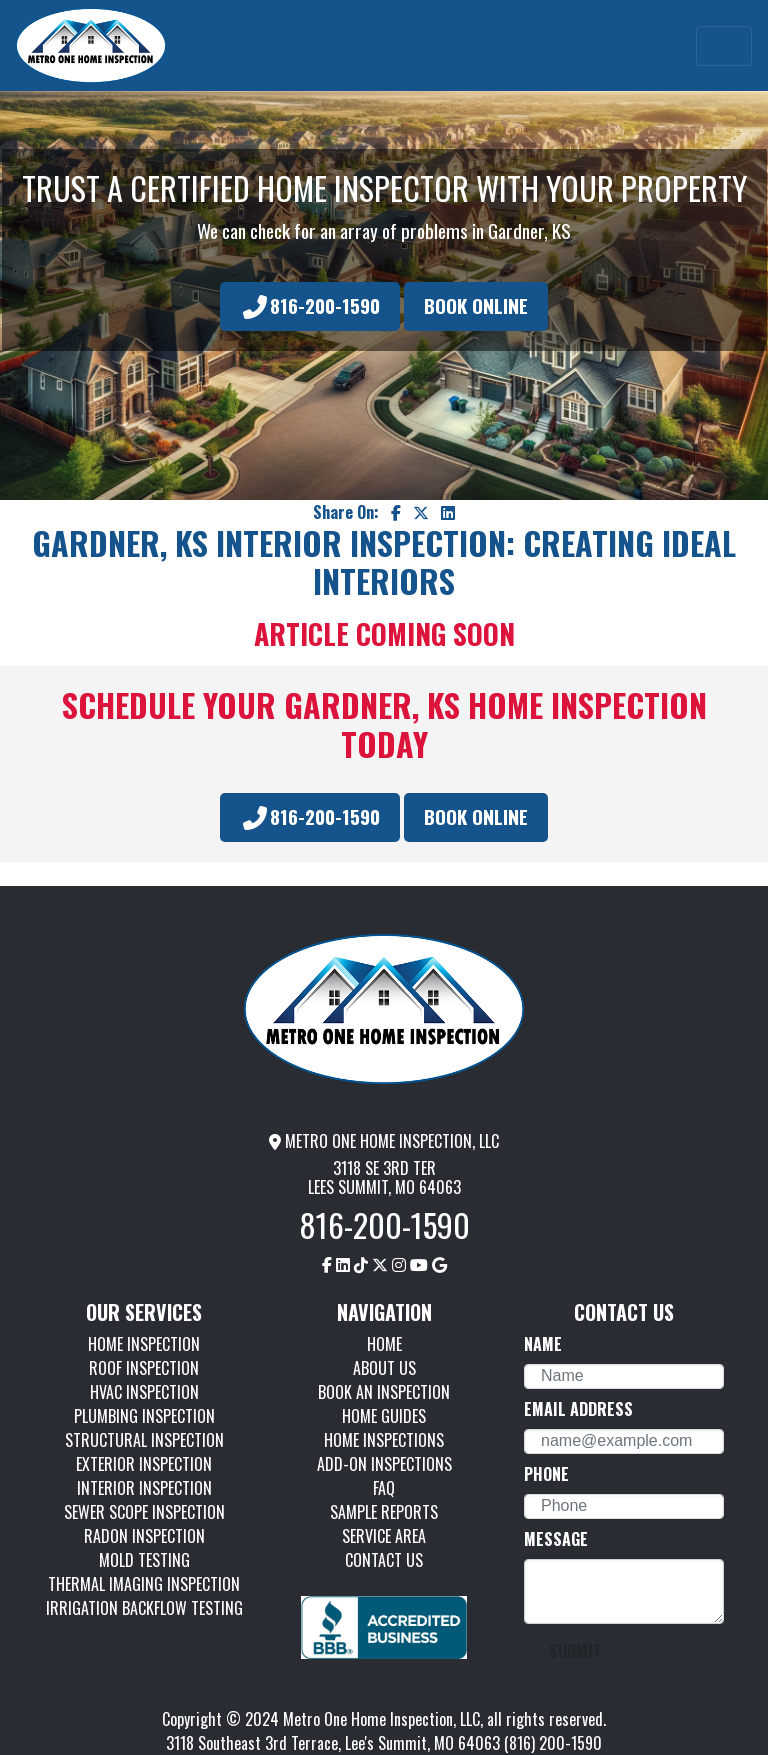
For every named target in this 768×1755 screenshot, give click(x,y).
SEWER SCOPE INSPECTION (144, 1512)
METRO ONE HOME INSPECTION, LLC (384, 1141)
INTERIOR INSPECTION (144, 1488)
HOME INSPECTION (144, 1344)
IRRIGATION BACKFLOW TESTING (144, 1608)
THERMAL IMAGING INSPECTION (144, 1584)
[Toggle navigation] (724, 46)
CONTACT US (384, 1560)
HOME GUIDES (384, 1416)
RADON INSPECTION (144, 1536)
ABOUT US (384, 1368)
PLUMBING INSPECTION (144, 1416)
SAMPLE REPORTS (384, 1512)
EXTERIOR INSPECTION (144, 1464)
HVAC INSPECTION (144, 1392)
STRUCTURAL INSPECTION (144, 1440)
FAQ (384, 1488)
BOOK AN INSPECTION (384, 1392)
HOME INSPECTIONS (384, 1440)
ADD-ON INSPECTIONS (384, 1464)
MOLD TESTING (144, 1560)
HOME (384, 1344)
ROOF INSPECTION (144, 1368)
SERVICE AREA (384, 1536)
